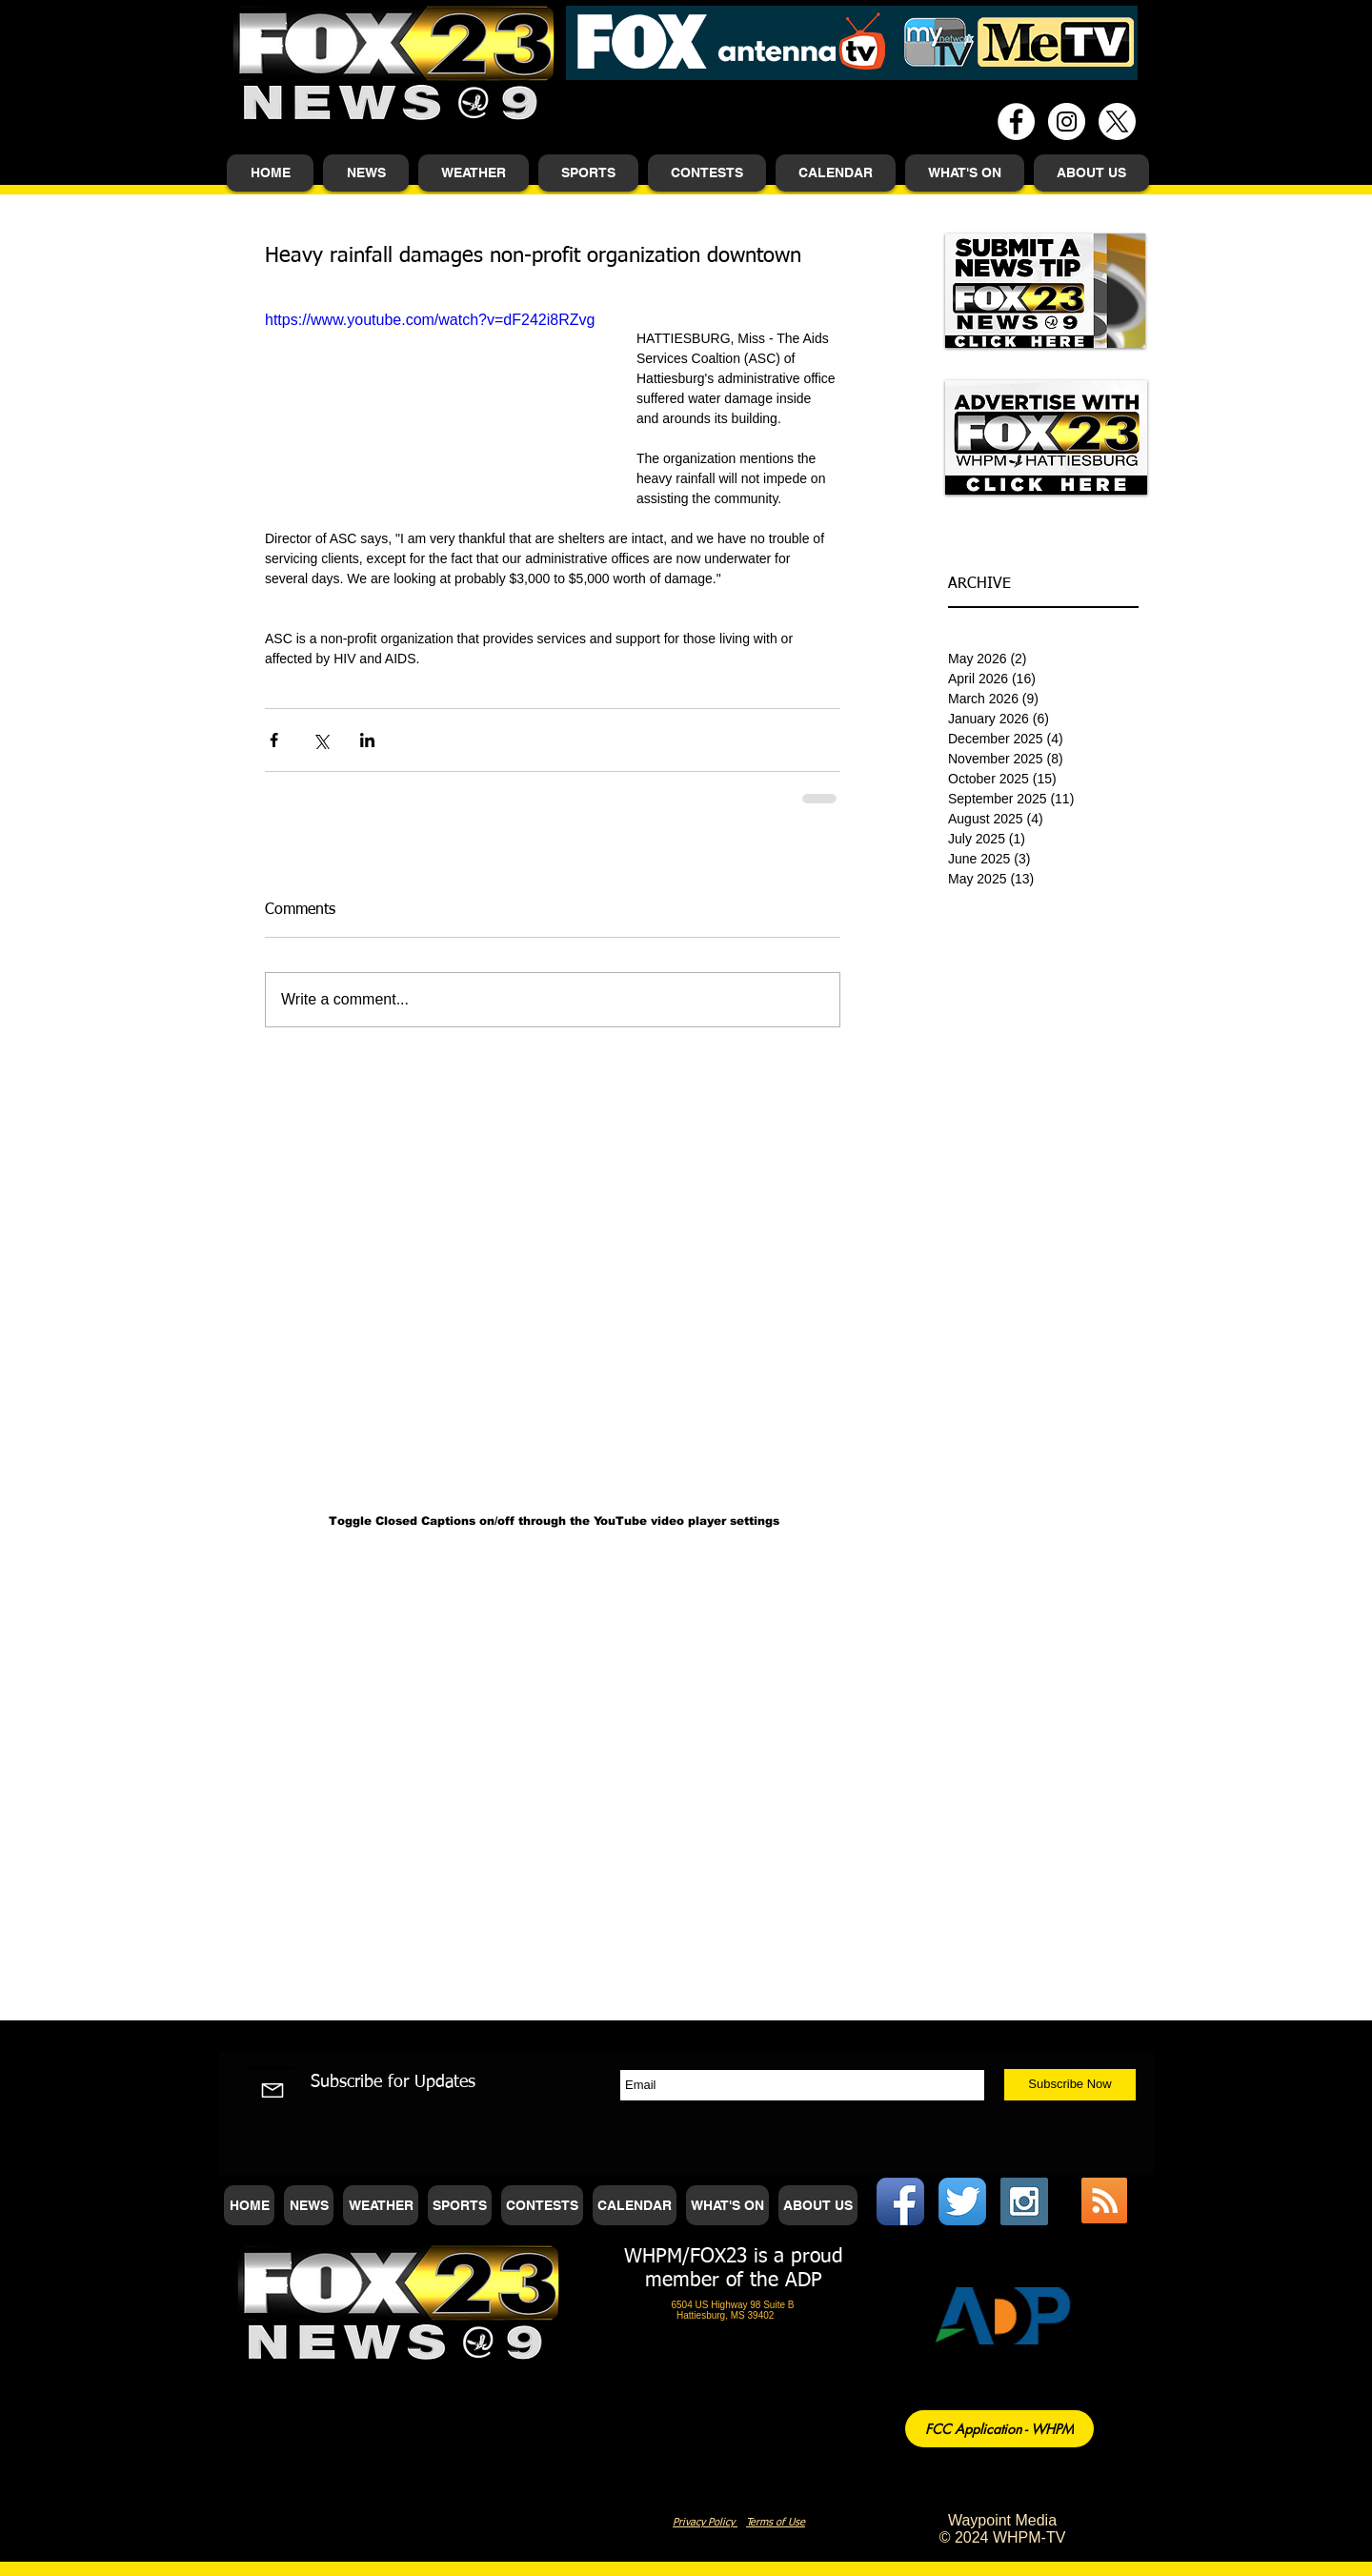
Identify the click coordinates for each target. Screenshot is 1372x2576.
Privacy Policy (705, 2522)
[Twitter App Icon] (962, 2201)
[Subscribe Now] (1070, 2084)
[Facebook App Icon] (900, 2201)
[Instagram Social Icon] (1024, 2201)
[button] (366, 173)
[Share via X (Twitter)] (321, 740)
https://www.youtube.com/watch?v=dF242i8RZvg (430, 320)
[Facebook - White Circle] (1016, 121)
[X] (1117, 121)
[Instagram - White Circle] (1066, 121)
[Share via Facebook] (274, 740)
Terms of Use (775, 2522)
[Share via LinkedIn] (367, 740)
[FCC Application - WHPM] (999, 2428)
